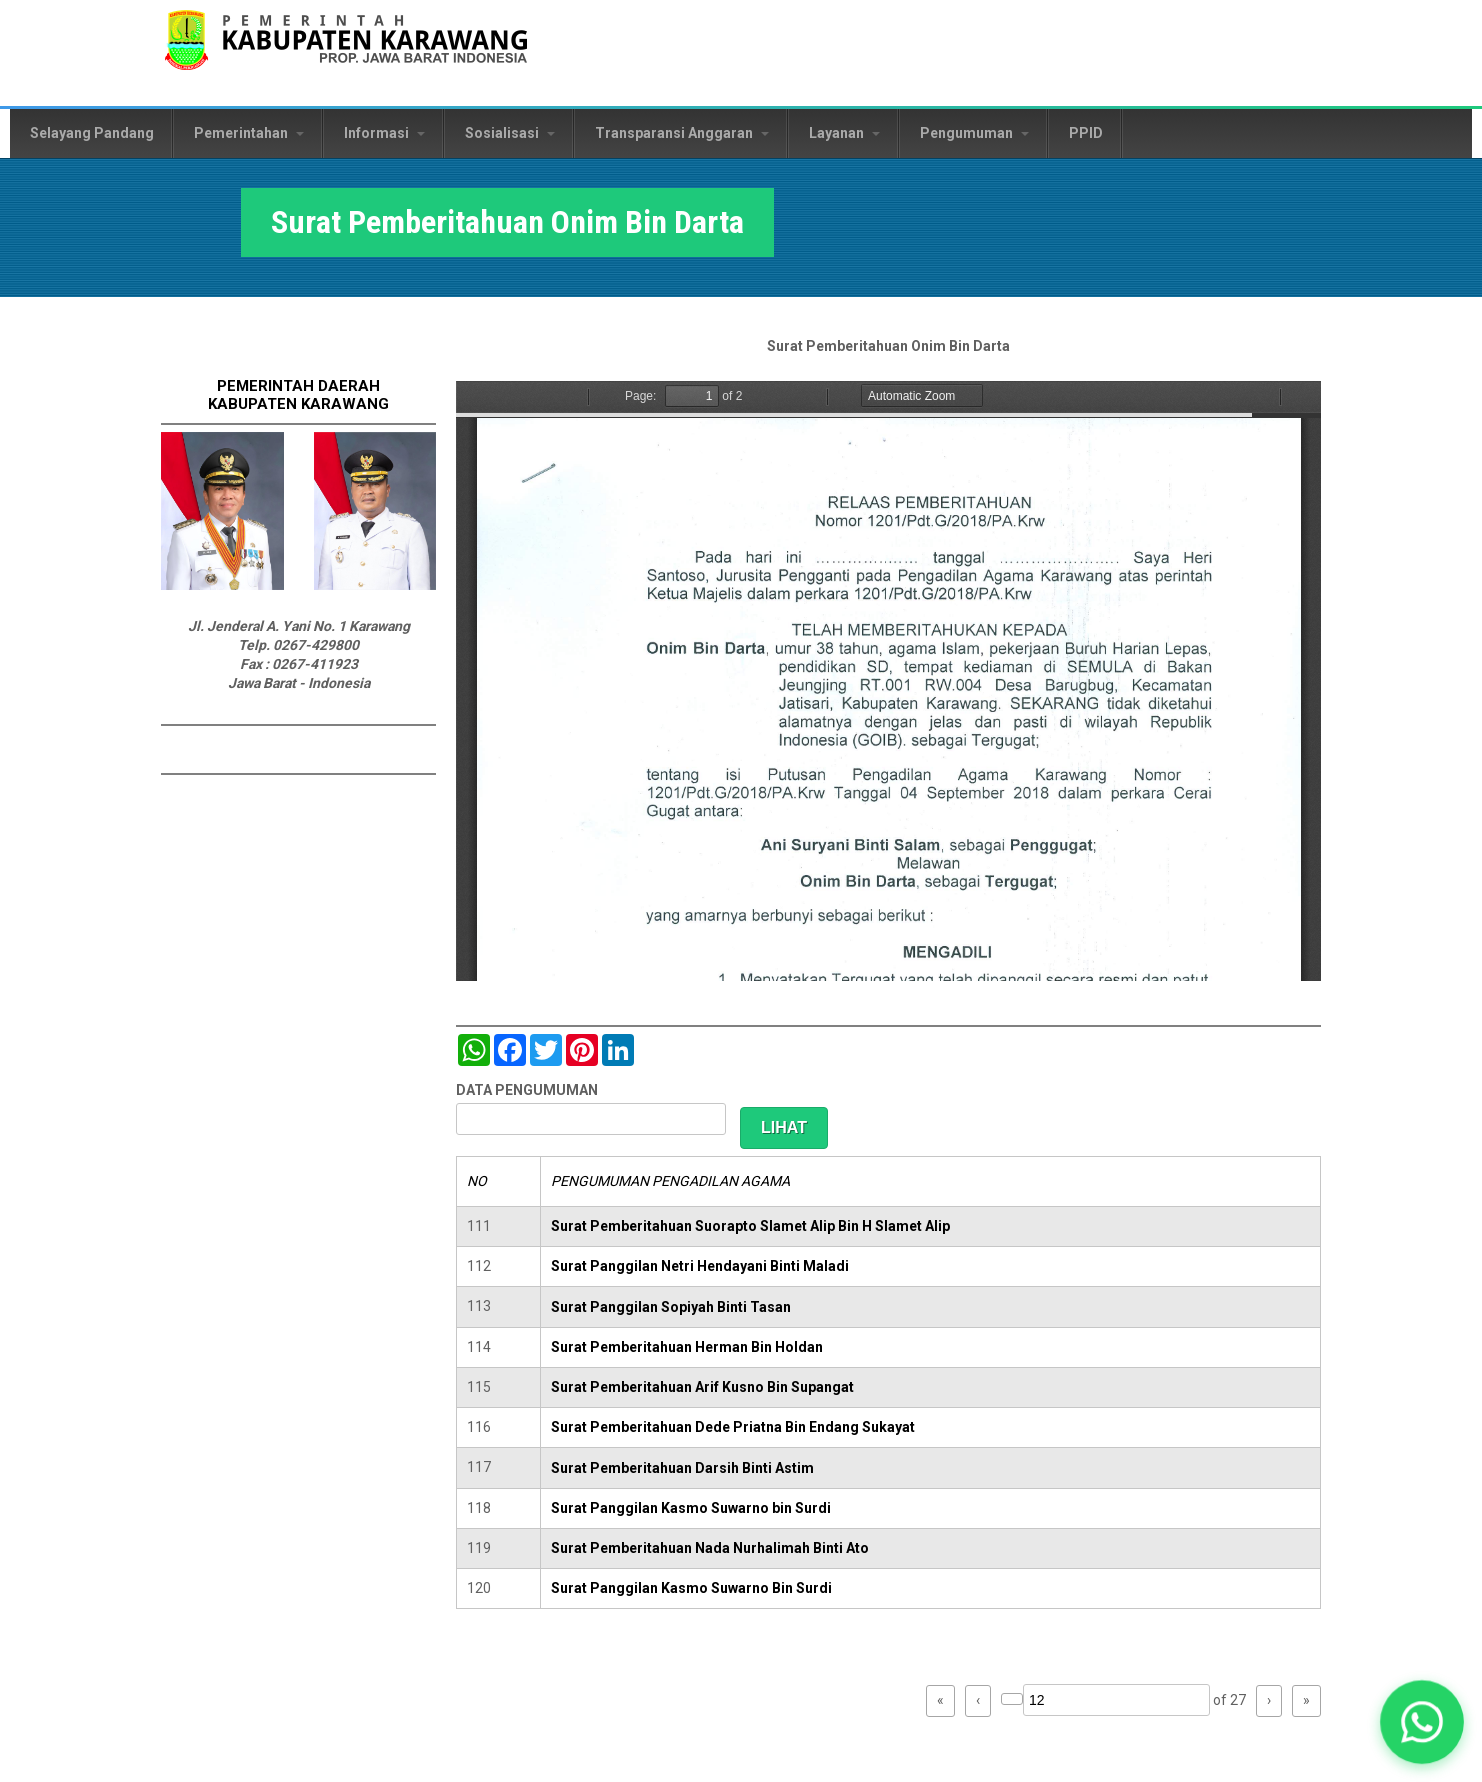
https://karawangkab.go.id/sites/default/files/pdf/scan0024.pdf (888, 681)
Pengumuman (974, 133)
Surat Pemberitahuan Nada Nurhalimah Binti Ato (710, 1548)
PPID (1086, 133)
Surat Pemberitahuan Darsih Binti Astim (682, 1468)
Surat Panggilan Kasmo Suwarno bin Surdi (691, 1508)
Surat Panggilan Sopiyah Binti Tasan (671, 1307)
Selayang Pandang (92, 133)
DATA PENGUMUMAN (527, 1090)
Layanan (844, 133)
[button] (1422, 1722)
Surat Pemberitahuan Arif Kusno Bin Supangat (702, 1387)
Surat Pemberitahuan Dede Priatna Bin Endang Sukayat (733, 1427)
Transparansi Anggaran (682, 133)
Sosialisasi (510, 133)
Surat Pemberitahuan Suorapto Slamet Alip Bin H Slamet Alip (750, 1226)
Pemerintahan (249, 133)
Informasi (384, 133)
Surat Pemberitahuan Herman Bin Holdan (687, 1347)
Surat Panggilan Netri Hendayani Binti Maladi (700, 1266)
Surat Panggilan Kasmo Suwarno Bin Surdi (691, 1588)
